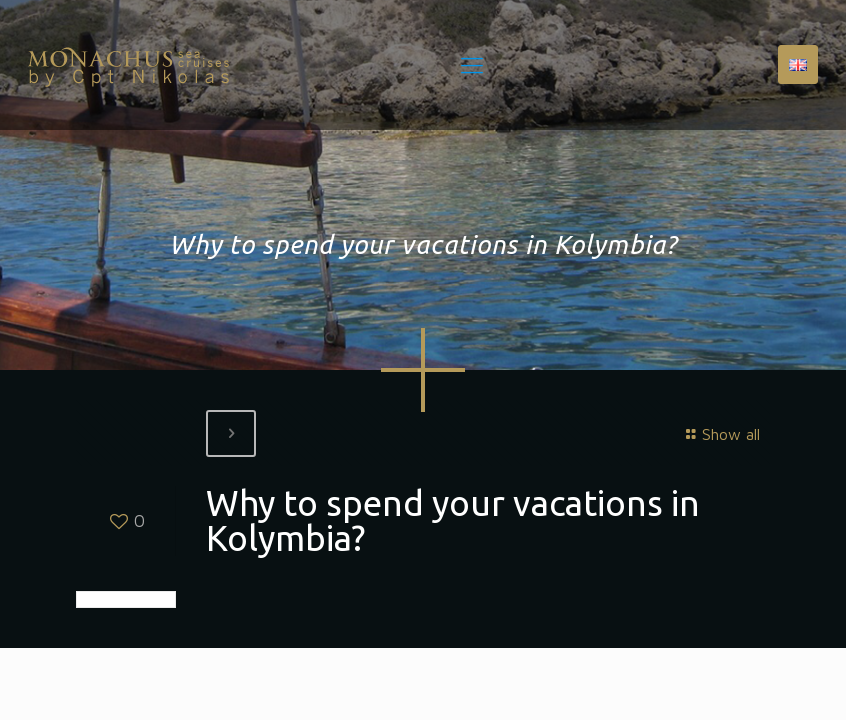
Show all (720, 434)
